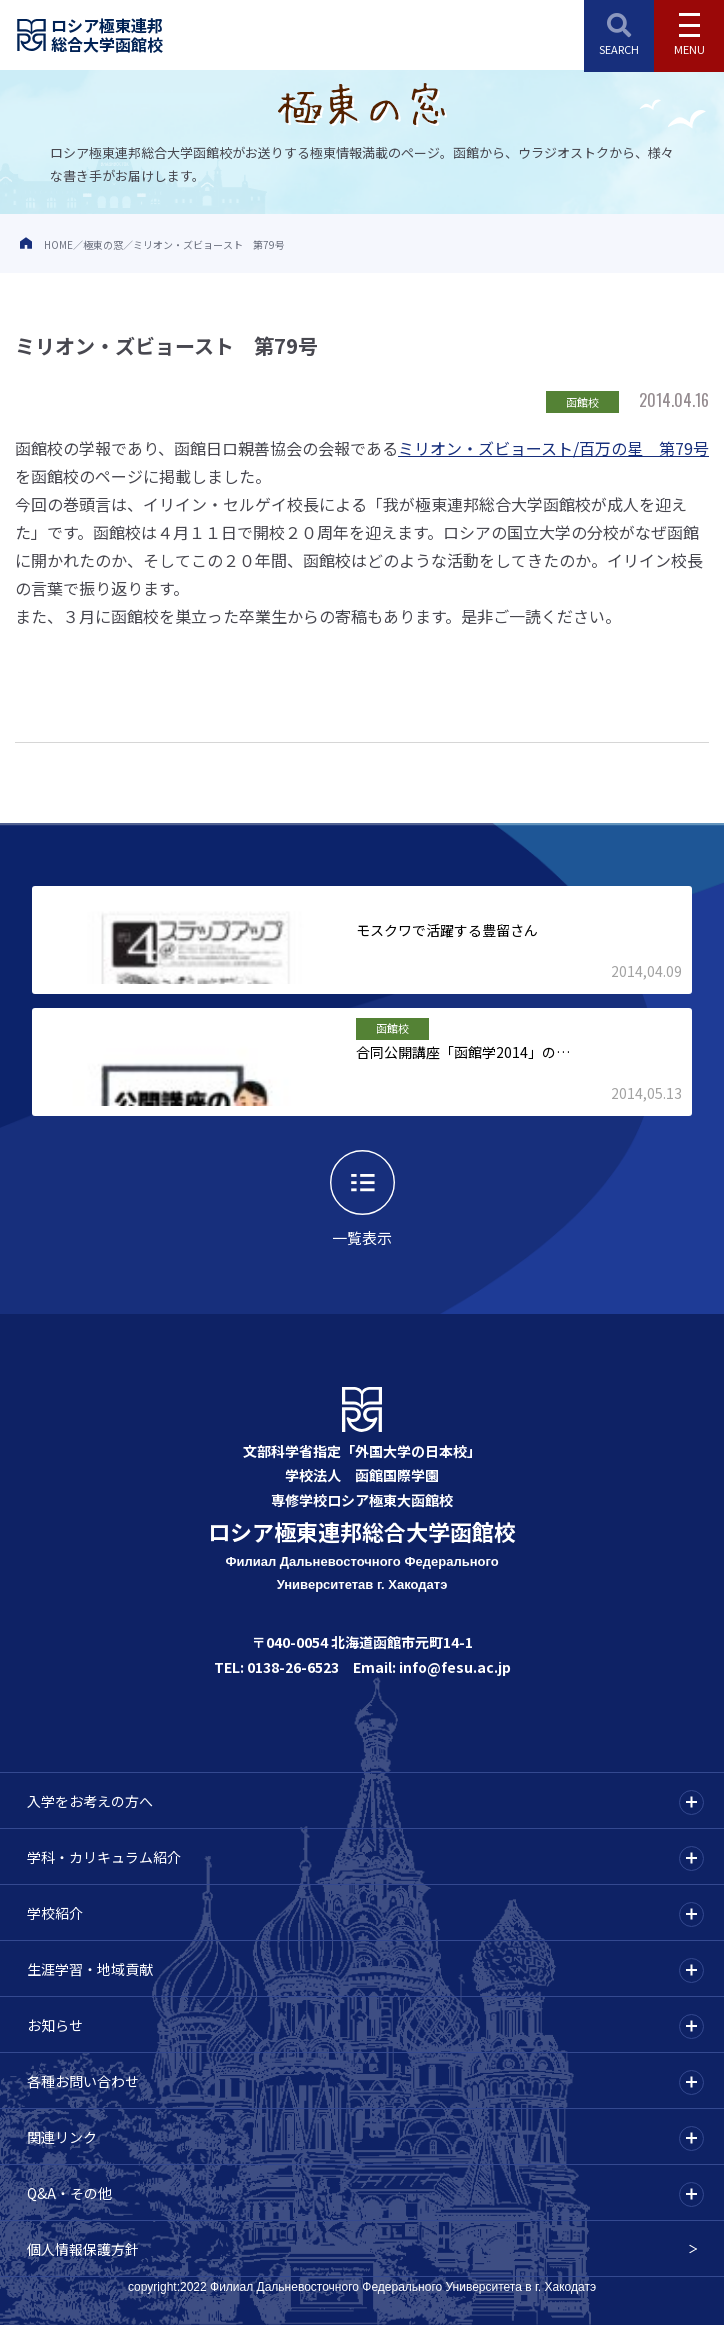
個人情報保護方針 (83, 2249)
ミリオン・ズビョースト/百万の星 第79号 (553, 448)
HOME (58, 244)
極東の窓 (103, 244)
